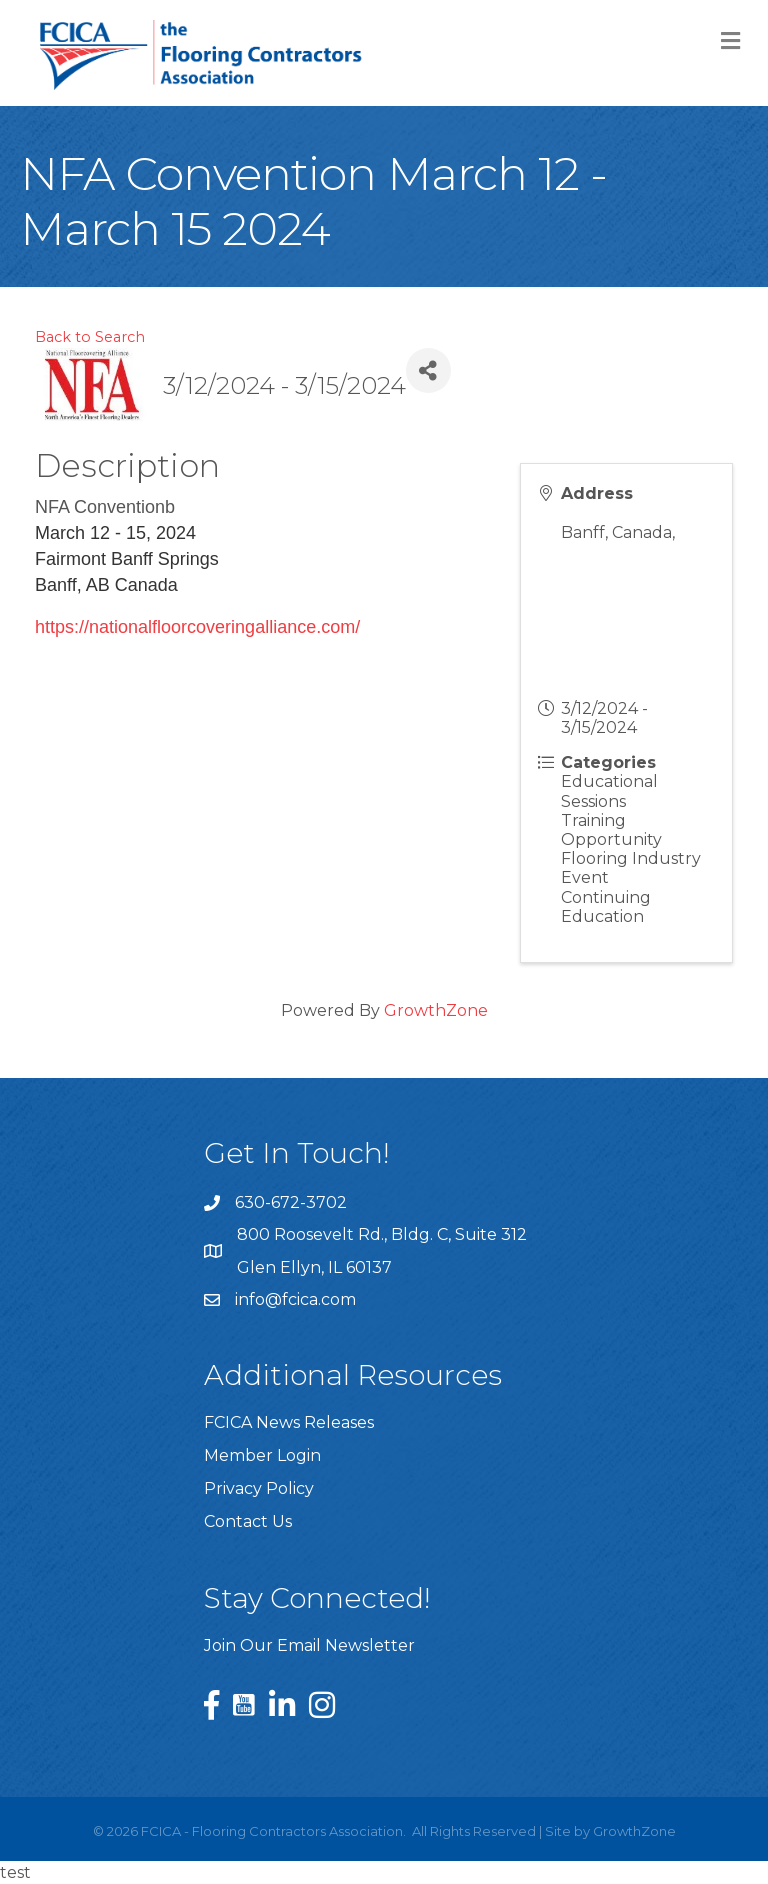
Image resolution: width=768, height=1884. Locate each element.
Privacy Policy (259, 1488)
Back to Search (90, 337)
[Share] (428, 370)
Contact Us (248, 1521)
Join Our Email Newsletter (309, 1645)
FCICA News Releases (289, 1422)
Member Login (262, 1455)
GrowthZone (436, 1010)
